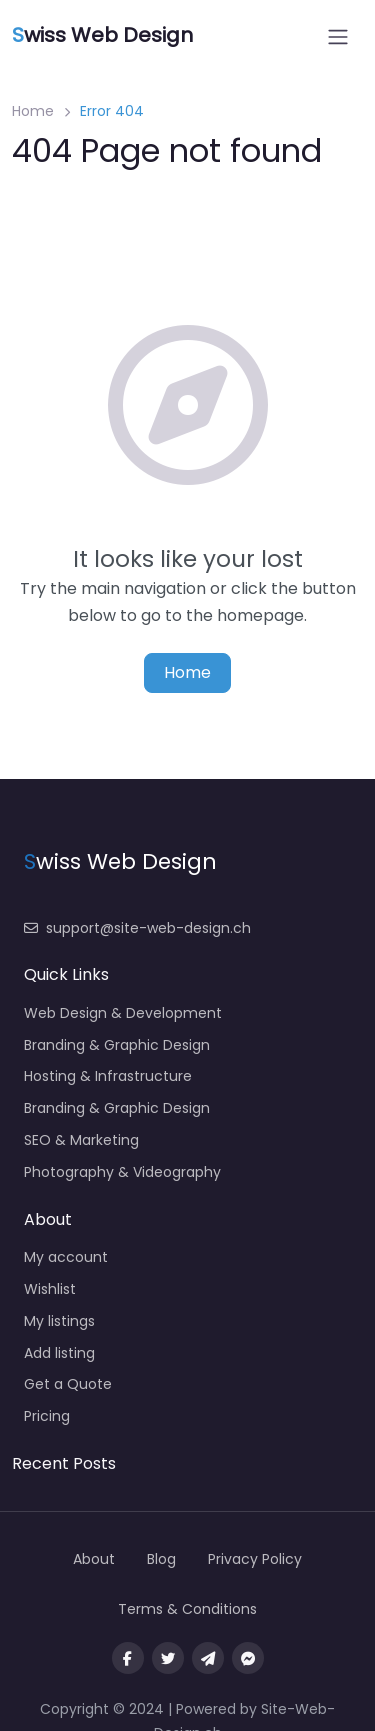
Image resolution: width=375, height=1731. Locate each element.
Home (33, 111)
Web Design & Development (123, 1013)
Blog (161, 1559)
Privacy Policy (255, 1559)
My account (66, 1257)
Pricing (47, 1416)
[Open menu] (338, 37)
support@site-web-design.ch (137, 928)
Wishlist (50, 1289)
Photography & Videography (122, 1172)
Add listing (59, 1353)
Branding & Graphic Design (117, 1045)
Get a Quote (68, 1384)
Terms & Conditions (187, 1609)
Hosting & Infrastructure (108, 1076)
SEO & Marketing (81, 1140)
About (94, 1559)
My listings (59, 1321)
